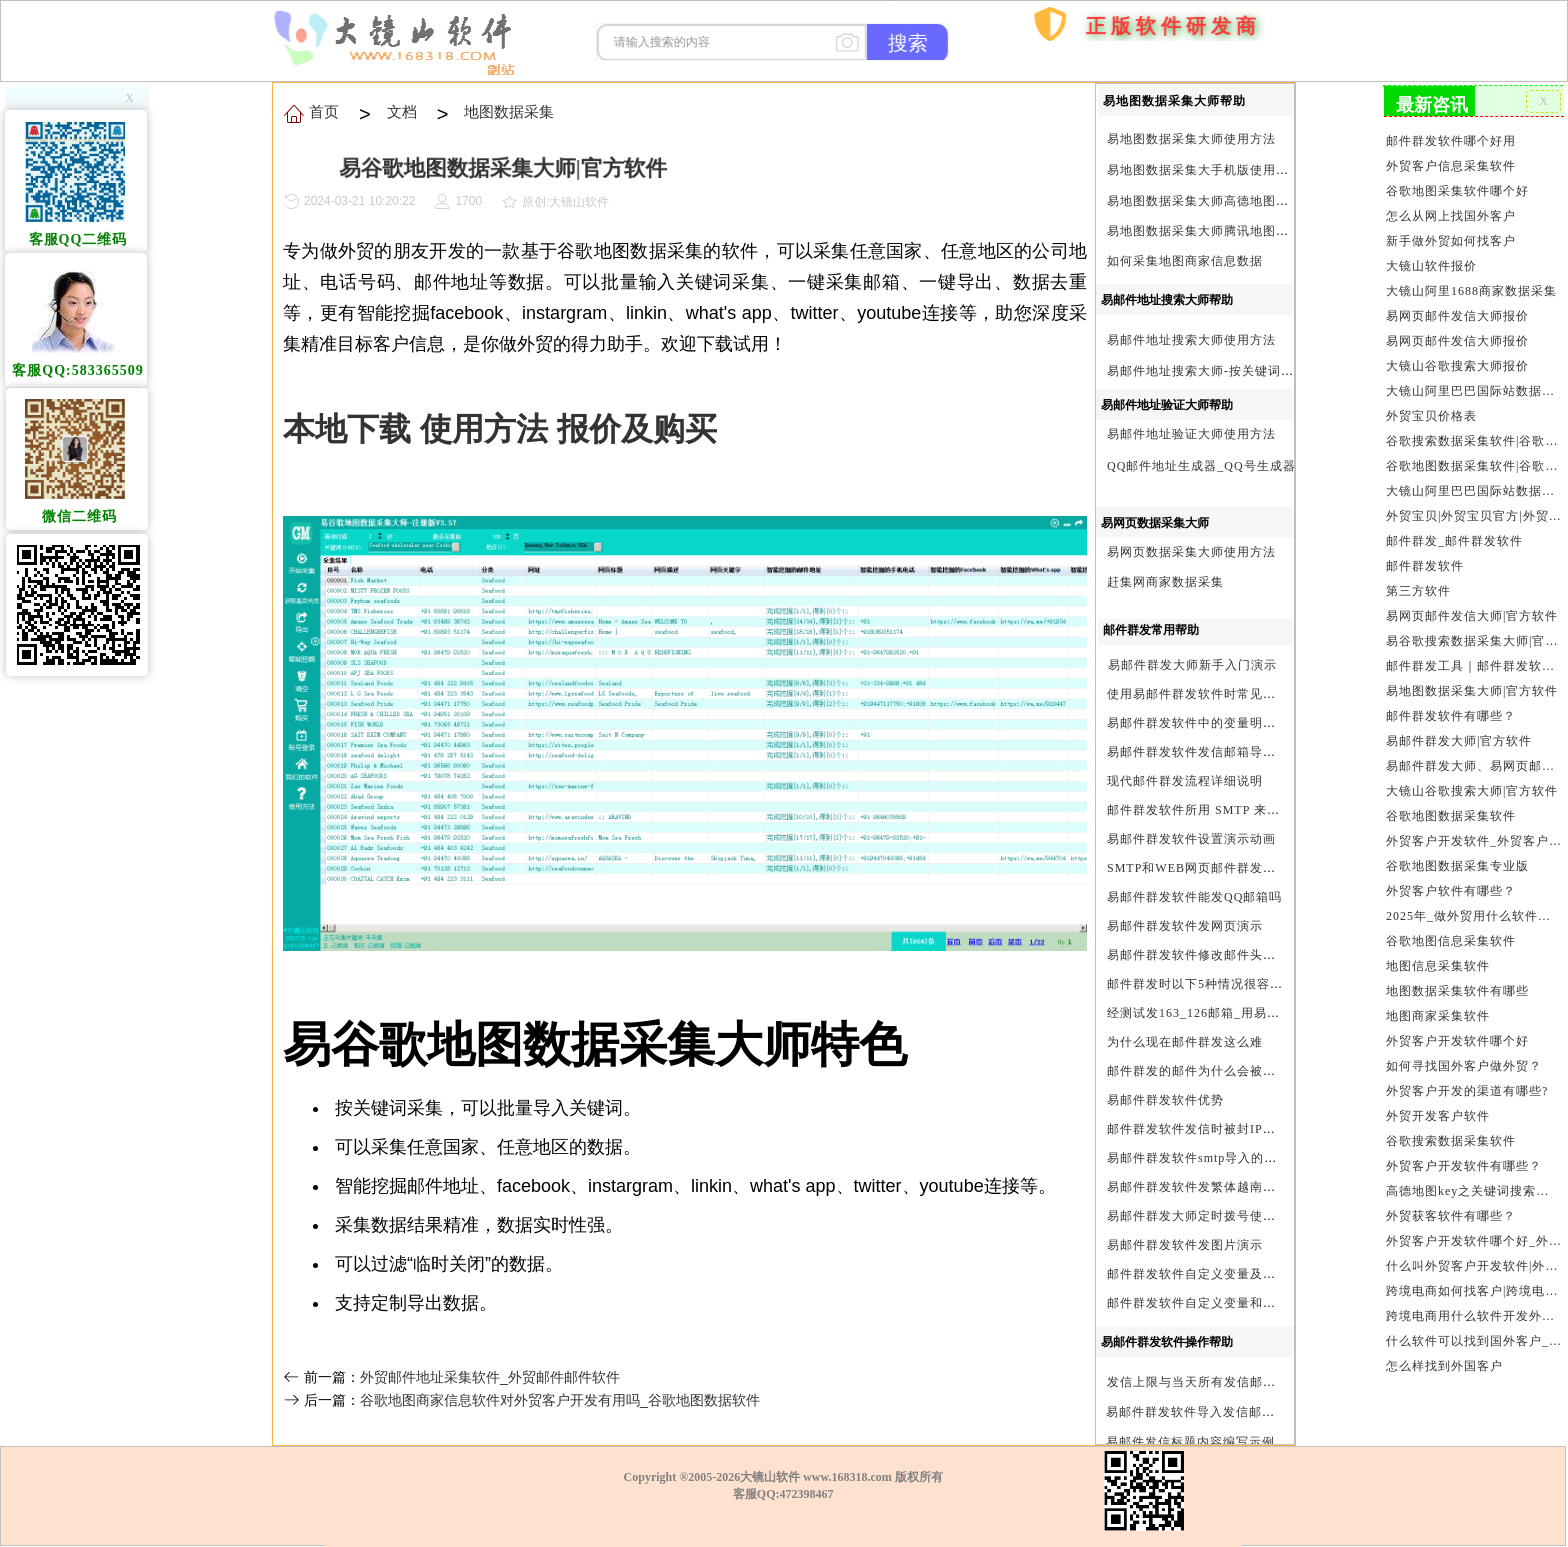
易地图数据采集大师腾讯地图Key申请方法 (1229, 231)
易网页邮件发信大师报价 (1457, 313)
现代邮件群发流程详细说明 (1185, 781)
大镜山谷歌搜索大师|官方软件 (1472, 782)
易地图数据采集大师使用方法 (1191, 139)
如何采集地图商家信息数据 (1185, 261)
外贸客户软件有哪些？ (1451, 881)
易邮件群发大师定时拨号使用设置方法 (1217, 1216)
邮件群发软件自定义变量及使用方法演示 (1224, 1274)
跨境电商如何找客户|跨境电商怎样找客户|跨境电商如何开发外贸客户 (1473, 1276)
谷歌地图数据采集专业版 (1457, 857)
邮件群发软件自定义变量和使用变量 (1211, 1303)
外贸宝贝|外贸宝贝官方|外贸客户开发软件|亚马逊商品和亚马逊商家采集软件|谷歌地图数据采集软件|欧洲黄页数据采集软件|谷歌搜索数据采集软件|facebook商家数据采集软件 (1473, 511)
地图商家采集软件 (1438, 1005)
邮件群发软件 (1425, 560)
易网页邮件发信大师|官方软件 (1472, 610)
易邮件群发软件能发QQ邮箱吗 (1194, 897)
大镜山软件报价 (1432, 264)
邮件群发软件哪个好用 (1451, 140)
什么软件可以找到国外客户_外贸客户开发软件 (1473, 1326)
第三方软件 (1419, 585)
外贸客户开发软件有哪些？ (1464, 1153)
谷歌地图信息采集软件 (1451, 931)
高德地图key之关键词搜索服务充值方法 (1473, 1178)
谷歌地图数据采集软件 (1451, 807)
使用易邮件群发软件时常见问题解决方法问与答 (1243, 694)
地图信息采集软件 (1438, 955)
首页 (988, 140)
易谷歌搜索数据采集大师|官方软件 (1473, 634)
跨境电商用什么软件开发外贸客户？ (1473, 1301)
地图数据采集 (506, 111)
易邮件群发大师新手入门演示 (1192, 665)
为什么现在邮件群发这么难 (1185, 1042)
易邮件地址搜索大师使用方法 (1191, 340)
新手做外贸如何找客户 (1451, 239)
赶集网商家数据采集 (1165, 582)
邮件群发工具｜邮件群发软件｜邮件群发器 (1473, 659)
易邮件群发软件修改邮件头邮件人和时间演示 (1237, 955)
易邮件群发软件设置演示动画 (1191, 839)
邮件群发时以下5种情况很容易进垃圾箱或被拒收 (1247, 984)
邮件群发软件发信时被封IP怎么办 (1204, 1129)
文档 (400, 111)
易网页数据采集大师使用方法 (1191, 552)
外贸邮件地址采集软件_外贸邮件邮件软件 (490, 1377)
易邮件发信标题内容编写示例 (1190, 1442)
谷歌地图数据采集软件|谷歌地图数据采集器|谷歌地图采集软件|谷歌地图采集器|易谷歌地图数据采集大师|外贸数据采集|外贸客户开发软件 (1473, 461)
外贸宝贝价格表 (1432, 412)
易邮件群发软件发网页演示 (1185, 926)
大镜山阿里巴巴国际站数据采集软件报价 (1473, 387)
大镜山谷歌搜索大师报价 (1457, 363)
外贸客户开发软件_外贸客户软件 (1473, 832)
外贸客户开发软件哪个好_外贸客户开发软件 (1473, 1227)
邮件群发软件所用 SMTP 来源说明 (1206, 810)
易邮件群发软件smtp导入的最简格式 (1211, 1158)
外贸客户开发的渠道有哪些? (1467, 1079)
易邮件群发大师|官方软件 (1459, 733)
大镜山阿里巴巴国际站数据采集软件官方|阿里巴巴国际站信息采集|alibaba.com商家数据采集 (1473, 486)
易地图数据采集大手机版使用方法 (1204, 170)
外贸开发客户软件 (1438, 1104)
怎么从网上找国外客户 (1451, 215)
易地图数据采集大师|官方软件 (1472, 684)
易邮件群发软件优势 (1165, 1100)
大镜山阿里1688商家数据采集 (1471, 289)
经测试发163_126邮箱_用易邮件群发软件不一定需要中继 (1271, 1013)
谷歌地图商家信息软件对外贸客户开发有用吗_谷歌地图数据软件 (560, 1400)
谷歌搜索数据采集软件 (1451, 1128)
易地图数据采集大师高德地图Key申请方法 (1229, 201)
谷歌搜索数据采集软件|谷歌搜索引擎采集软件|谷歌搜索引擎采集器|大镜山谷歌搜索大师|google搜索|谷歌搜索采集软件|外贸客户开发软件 (1473, 437)
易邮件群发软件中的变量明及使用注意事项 (1230, 723)
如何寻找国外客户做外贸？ (1464, 1054)
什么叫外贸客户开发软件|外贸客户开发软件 (1473, 1252)
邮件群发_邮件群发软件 (1454, 536)
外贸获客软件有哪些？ (1451, 1202)
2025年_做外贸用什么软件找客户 (1473, 906)
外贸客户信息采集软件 (1451, 165)
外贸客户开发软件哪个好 (1457, 1029)
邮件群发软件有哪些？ (1451, 708)
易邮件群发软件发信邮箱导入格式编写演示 (1230, 752)
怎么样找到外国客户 (1445, 1350)
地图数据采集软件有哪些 (1457, 980)
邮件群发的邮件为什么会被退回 (1198, 1071)
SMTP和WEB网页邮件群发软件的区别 (1217, 868)
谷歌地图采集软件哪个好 (1457, 190)
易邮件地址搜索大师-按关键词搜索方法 (1220, 371)
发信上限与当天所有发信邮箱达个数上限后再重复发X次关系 (1281, 1382)
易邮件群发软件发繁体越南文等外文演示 (1224, 1187)
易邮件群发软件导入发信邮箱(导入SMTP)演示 (1239, 1412)
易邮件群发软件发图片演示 (1185, 1245)
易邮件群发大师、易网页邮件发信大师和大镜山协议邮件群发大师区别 (1473, 758)
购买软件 (1035, 84)
